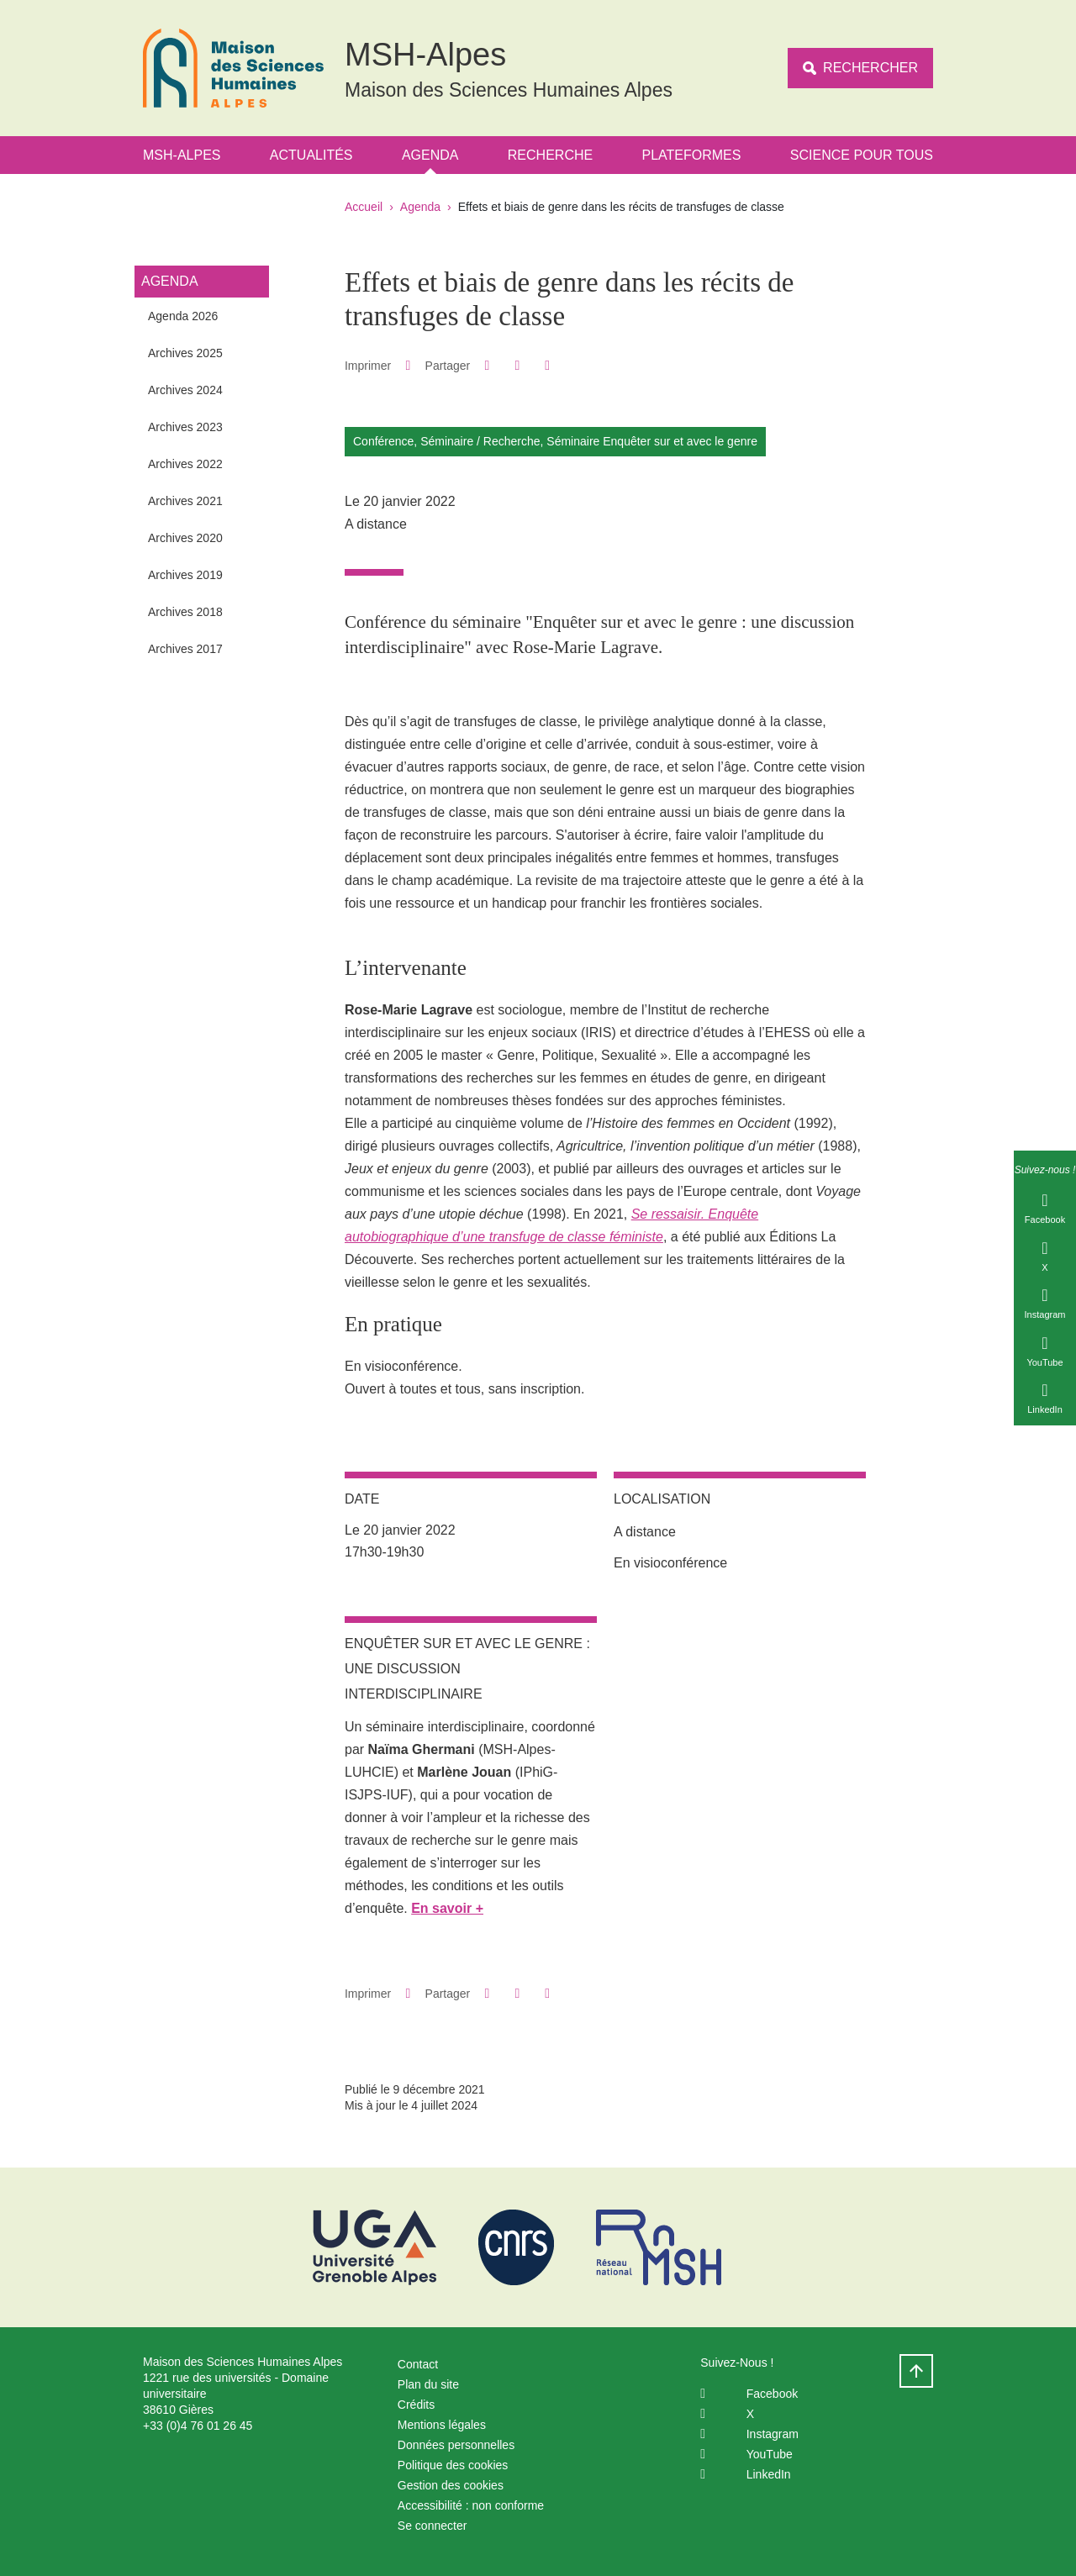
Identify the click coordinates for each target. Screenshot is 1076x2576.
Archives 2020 (185, 538)
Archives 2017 (185, 649)
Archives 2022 (185, 464)
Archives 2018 (185, 612)
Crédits (416, 2404)
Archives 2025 (185, 353)
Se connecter (432, 2525)
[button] (487, 365)
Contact (418, 2364)
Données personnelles (456, 2445)
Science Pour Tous (861, 155)
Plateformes (691, 155)
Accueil (363, 206)
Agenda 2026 (183, 316)
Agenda (430, 155)
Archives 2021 (185, 501)
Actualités (311, 155)
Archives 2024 (185, 390)
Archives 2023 (185, 427)
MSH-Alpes (181, 155)
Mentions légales (442, 2424)
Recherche (550, 155)
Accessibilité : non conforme (471, 2505)
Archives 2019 (185, 575)
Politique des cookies (453, 2465)
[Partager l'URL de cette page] (548, 366)
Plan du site (428, 2384)
